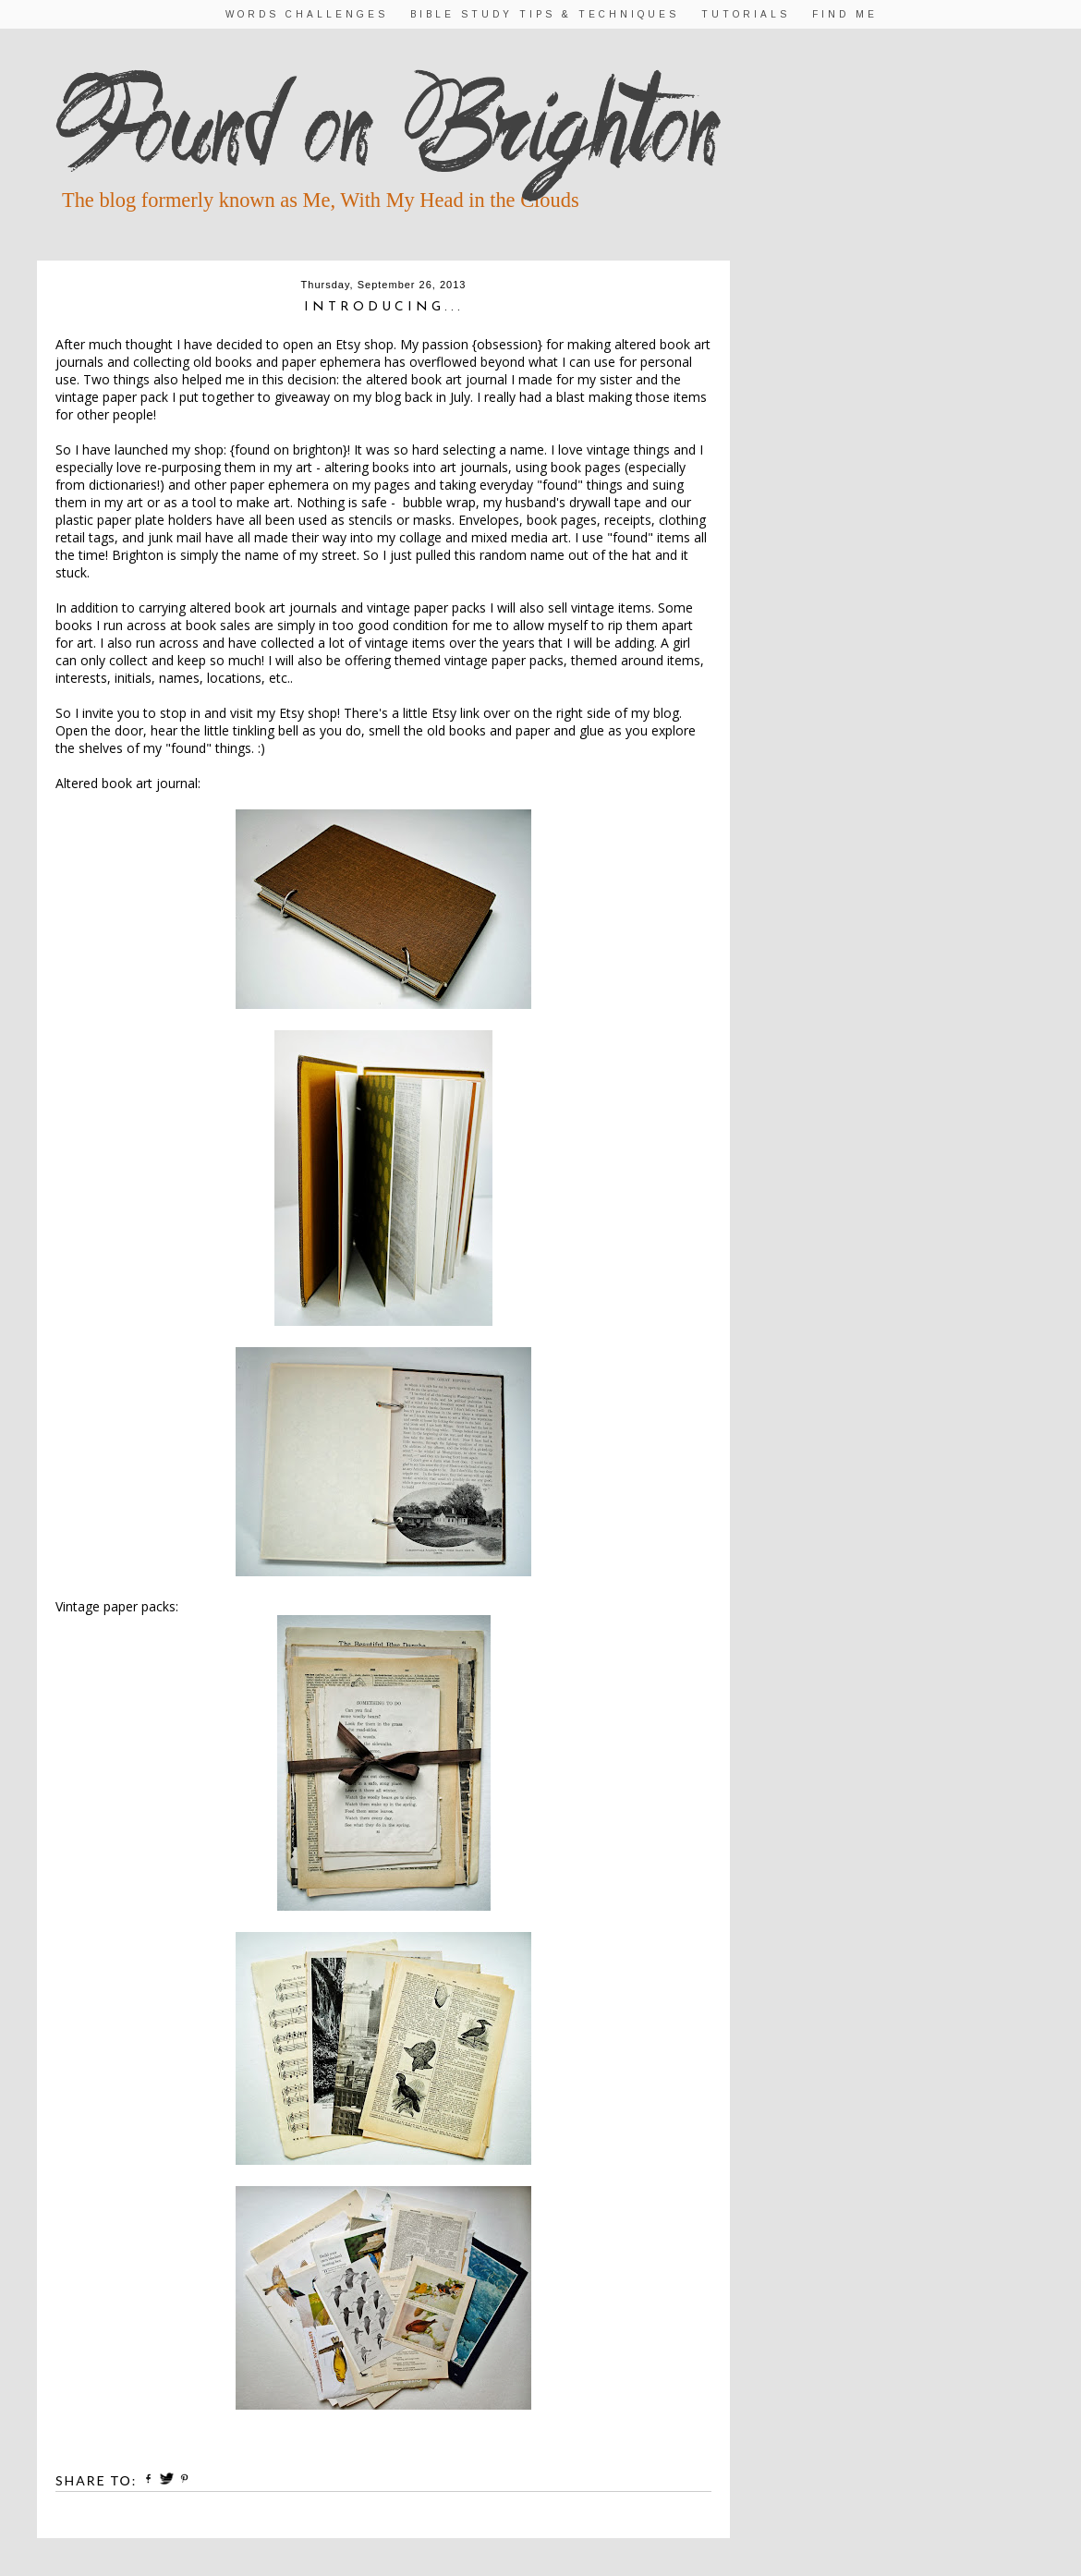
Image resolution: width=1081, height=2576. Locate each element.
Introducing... (384, 307)
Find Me (845, 14)
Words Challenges (306, 14)
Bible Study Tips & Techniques (544, 14)
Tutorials (745, 14)
